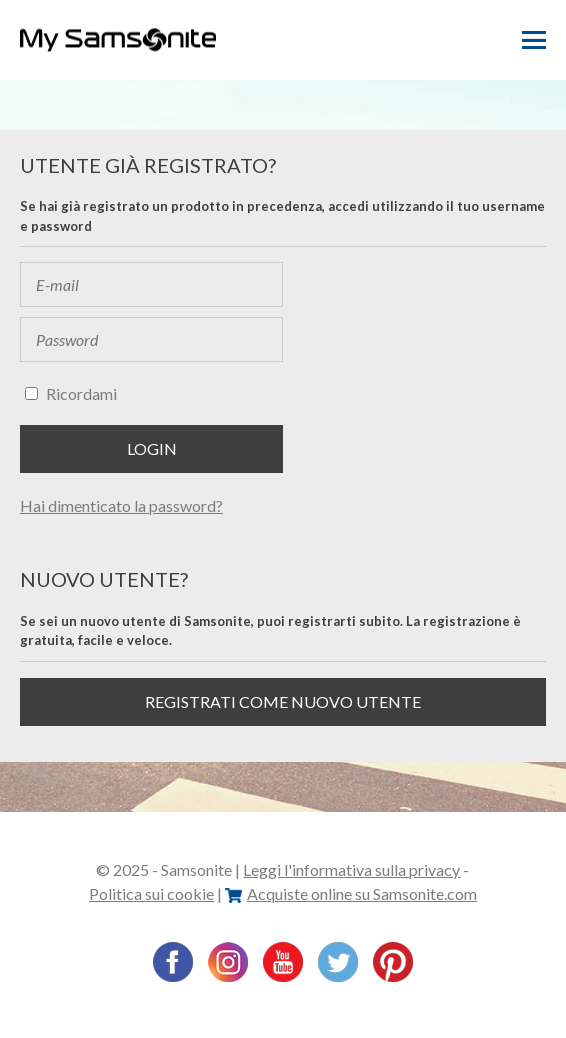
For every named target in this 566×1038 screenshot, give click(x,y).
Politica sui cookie (151, 893)
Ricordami (81, 393)
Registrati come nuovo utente (283, 701)
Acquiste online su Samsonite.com (351, 893)
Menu (534, 40)
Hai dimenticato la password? (121, 505)
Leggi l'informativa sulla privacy (351, 869)
